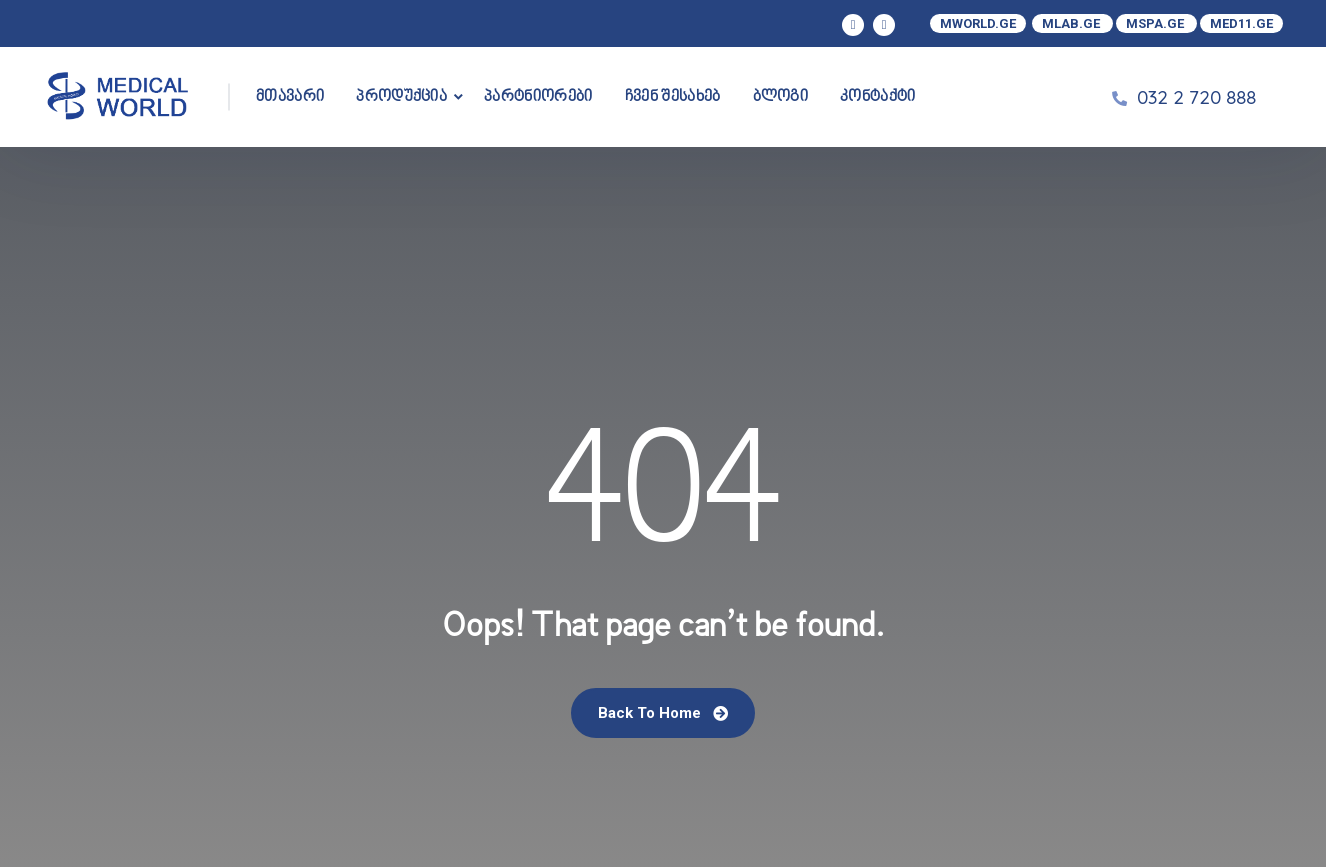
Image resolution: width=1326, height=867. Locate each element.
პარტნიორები (538, 97)
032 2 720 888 (1196, 97)
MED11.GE (1241, 23)
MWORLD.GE (978, 23)
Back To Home (663, 713)
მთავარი (290, 97)
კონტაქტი (878, 97)
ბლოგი (781, 97)
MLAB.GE (1072, 23)
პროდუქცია (401, 97)
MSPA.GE (1156, 23)
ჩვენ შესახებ (673, 97)
